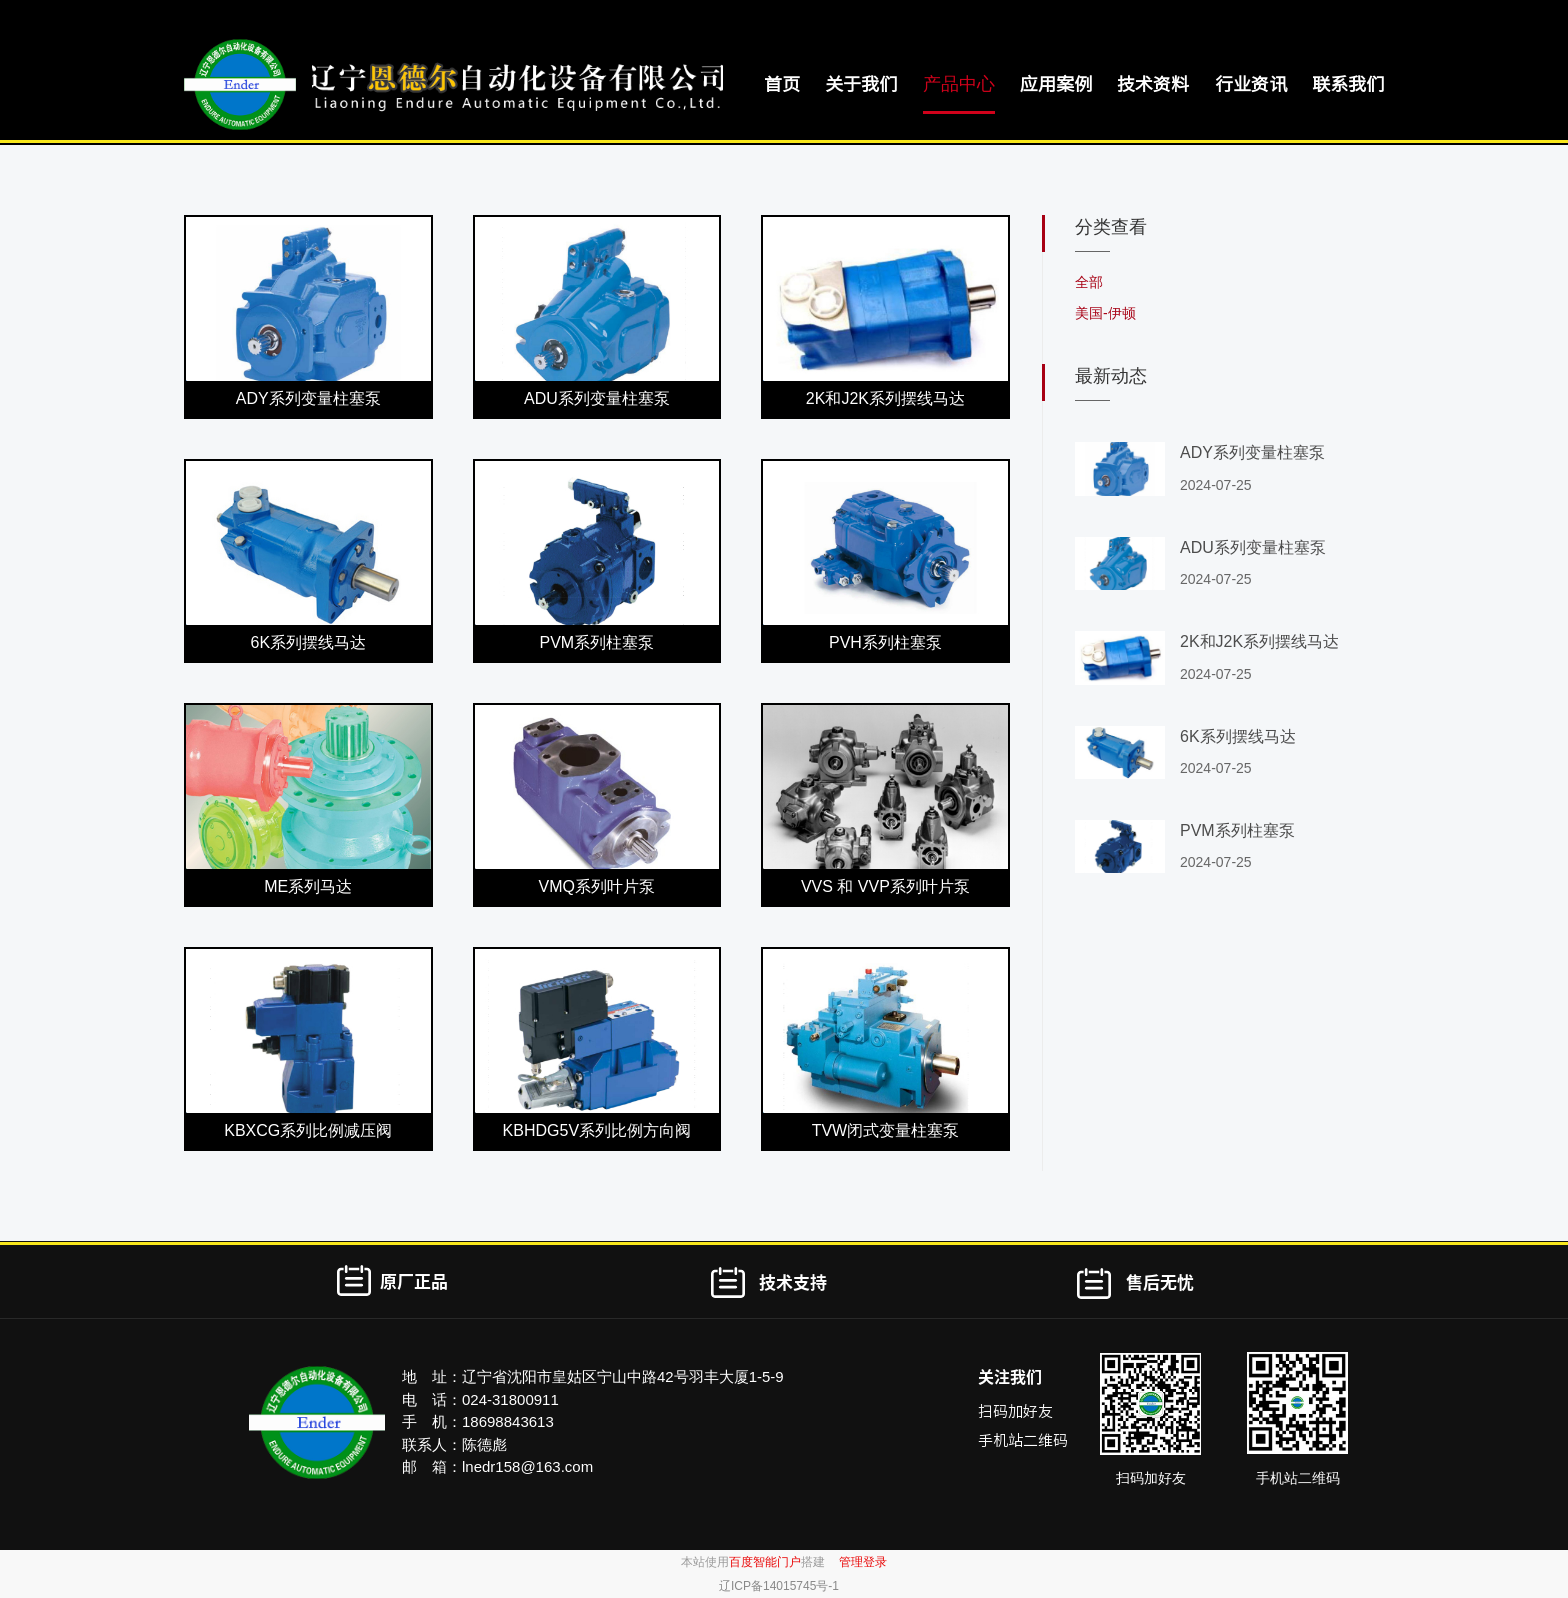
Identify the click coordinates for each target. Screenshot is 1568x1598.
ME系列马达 (308, 886)
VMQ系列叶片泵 (597, 886)
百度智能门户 (765, 1562)
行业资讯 (1251, 84)
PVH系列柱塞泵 (885, 642)
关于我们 (861, 84)
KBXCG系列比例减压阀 (308, 1130)
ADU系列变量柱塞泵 (597, 398)
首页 (782, 84)
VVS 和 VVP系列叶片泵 (885, 886)
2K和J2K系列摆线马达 (885, 398)
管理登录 (863, 1562)
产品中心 (959, 84)
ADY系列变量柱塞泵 (308, 398)
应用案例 (1056, 84)
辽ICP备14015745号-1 (779, 1586)
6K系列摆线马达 (308, 642)
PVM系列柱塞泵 (597, 642)
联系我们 (1348, 84)
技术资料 (1153, 84)
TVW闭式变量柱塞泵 (886, 1130)
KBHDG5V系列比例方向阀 (597, 1130)
